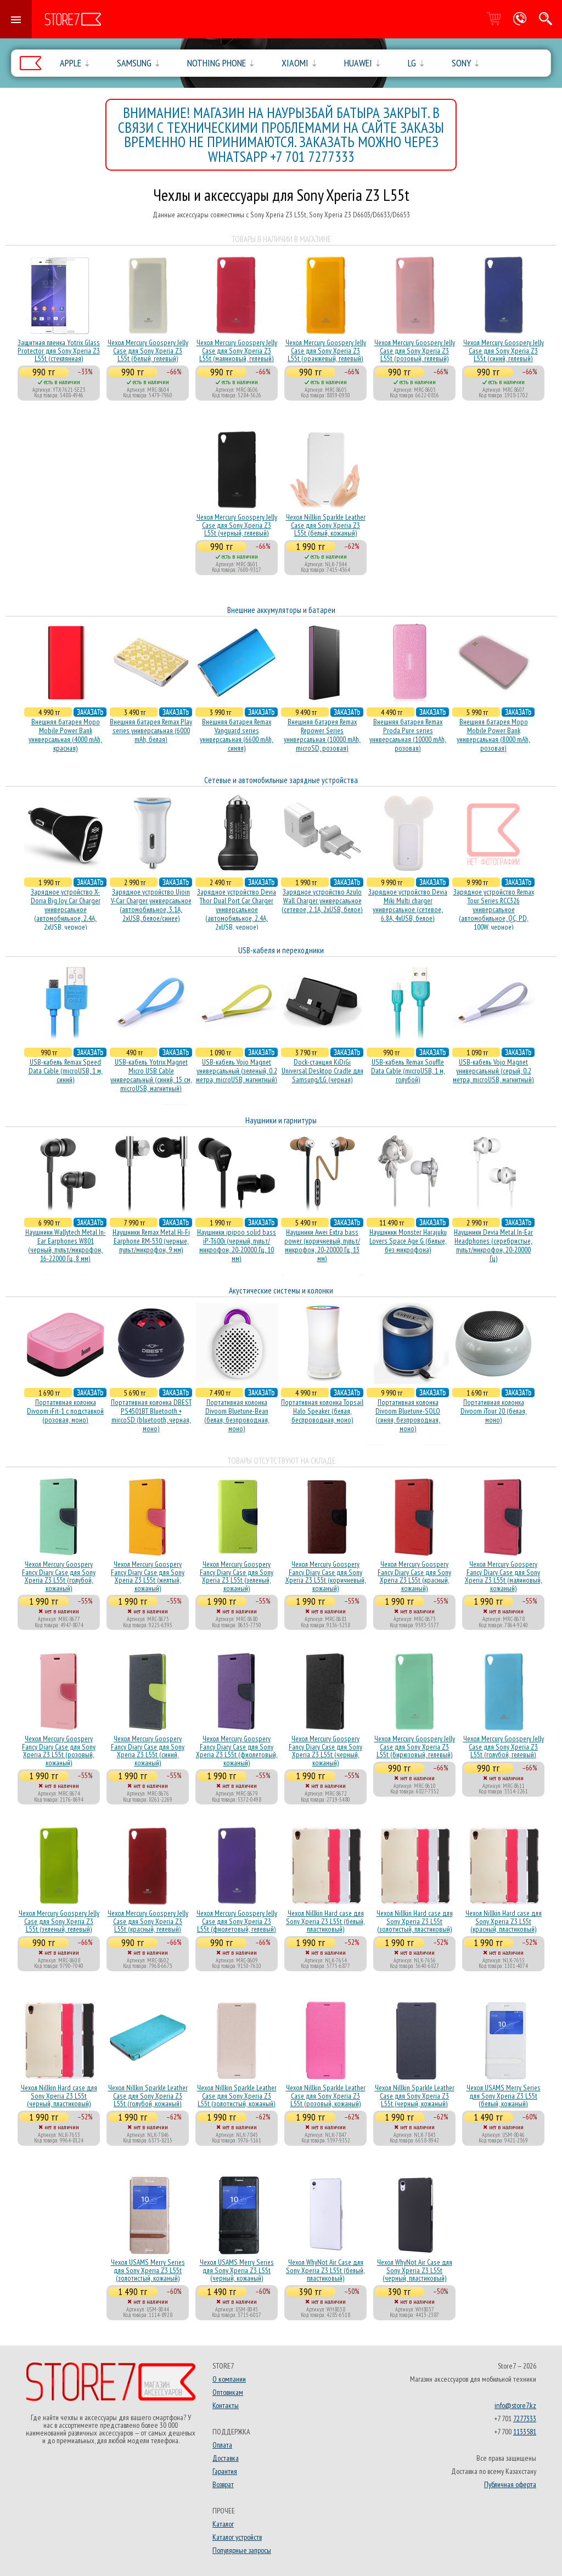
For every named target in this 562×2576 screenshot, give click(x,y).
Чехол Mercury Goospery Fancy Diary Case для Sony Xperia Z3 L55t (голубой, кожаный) (58, 1576)
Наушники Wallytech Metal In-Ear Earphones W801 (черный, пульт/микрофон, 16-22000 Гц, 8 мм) (65, 1245)
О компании (229, 2379)
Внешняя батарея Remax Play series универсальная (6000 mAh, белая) (151, 730)
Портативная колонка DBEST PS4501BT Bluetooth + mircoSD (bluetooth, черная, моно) (151, 1415)
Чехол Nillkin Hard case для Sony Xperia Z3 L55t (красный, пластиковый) (503, 1921)
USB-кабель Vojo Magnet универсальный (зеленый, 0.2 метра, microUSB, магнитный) (236, 1070)
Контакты (225, 2405)
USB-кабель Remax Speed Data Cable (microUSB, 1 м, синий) (66, 1070)
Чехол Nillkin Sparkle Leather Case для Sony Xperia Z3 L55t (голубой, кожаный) (148, 2095)
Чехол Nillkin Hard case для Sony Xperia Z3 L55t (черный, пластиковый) (59, 2095)
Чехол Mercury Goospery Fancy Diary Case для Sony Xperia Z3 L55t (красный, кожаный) (414, 1576)
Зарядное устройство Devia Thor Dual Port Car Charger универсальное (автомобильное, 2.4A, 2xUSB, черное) (236, 909)
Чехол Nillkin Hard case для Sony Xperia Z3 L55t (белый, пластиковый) (325, 1921)
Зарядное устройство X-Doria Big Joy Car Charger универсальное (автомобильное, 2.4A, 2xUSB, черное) (65, 909)
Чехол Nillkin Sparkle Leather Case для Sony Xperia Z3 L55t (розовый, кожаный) (326, 2095)
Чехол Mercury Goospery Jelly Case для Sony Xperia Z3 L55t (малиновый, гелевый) (236, 350)
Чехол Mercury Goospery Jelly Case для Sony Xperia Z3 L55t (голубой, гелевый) (503, 1746)
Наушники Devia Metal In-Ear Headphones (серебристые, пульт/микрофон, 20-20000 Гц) (493, 1245)
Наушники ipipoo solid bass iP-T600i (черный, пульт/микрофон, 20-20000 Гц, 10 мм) (236, 1245)
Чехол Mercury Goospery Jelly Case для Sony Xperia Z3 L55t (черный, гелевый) (236, 525)
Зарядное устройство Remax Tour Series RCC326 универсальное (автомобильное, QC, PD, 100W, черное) (493, 909)
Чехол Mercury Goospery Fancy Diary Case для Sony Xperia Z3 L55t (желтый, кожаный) (147, 1576)
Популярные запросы (241, 2550)
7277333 (524, 2418)
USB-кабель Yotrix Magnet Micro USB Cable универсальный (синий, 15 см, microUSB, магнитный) (151, 1075)
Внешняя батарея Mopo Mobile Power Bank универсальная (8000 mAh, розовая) (493, 735)
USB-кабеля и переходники (281, 950)
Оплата (222, 2445)
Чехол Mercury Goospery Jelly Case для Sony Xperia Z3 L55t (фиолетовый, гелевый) (236, 1921)
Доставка (225, 2458)
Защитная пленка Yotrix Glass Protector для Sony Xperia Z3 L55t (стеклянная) (59, 350)
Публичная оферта (510, 2484)
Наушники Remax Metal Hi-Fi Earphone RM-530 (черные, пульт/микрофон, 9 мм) (151, 1241)
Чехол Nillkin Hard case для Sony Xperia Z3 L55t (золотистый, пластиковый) (414, 1921)
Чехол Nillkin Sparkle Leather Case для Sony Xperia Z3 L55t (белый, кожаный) (326, 525)
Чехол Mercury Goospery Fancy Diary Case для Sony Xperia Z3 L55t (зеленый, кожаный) (236, 1576)
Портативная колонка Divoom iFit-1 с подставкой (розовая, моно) (65, 1411)
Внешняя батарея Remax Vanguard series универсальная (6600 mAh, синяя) (236, 735)
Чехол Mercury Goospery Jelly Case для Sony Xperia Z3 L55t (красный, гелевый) (148, 1921)
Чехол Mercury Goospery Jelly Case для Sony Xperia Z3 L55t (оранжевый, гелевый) (325, 350)
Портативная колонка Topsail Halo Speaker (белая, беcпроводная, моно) (322, 1411)
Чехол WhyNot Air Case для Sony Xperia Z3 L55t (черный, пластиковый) (414, 2270)
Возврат (223, 2484)
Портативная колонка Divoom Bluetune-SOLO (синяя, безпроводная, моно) (407, 1415)
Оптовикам (227, 2392)
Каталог (223, 2524)
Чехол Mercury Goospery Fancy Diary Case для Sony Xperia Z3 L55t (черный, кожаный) (325, 1750)
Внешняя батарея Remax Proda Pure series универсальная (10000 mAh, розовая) (407, 735)
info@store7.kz (515, 2405)
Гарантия (224, 2471)
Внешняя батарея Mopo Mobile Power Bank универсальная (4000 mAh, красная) (65, 735)
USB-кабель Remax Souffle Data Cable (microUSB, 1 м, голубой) (408, 1070)
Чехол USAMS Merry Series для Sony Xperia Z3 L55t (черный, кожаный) (237, 2270)
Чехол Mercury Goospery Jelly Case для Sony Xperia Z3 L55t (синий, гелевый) (503, 350)
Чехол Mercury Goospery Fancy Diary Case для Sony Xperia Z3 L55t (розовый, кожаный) (58, 1750)
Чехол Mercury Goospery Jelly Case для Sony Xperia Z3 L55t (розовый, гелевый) (414, 350)
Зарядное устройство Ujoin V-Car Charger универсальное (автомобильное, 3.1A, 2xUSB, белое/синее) (151, 905)
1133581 (524, 2432)
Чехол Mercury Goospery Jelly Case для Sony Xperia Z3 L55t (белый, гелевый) (148, 350)
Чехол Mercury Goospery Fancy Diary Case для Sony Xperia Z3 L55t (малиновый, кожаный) (503, 1576)
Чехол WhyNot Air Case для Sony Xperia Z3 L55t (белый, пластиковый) (325, 2270)
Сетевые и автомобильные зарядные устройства (281, 780)
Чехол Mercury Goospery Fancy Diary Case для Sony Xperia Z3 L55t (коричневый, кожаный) (325, 1576)
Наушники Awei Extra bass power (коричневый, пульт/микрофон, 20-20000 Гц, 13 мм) (322, 1245)
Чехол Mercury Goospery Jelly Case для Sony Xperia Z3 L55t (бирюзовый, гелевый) (414, 1746)
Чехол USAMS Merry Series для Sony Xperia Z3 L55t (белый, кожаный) (504, 2095)
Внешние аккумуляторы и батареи (281, 610)
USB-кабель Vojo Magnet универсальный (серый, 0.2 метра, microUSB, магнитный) (493, 1070)
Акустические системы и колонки (281, 1290)
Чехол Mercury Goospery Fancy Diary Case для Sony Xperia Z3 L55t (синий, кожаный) (147, 1750)
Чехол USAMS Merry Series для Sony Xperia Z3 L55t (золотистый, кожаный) (148, 2270)
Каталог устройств (237, 2537)
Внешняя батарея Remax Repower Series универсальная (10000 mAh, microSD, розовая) (322, 735)
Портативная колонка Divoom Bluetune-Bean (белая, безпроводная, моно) (236, 1415)
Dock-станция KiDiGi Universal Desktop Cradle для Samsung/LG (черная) (322, 1070)
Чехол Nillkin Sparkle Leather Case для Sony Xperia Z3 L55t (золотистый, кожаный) (237, 2095)
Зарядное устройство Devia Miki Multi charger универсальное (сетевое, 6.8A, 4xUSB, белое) (407, 905)
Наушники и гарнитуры (281, 1120)
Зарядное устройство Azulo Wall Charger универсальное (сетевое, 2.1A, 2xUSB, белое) (322, 900)
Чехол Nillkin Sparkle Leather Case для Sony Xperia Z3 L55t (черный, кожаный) (414, 2095)
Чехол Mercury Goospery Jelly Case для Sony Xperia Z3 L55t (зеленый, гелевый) (59, 1921)
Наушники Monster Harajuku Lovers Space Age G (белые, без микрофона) (408, 1241)
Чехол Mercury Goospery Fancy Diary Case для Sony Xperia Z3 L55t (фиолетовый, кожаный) (237, 1750)
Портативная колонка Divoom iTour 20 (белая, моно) (493, 1411)
